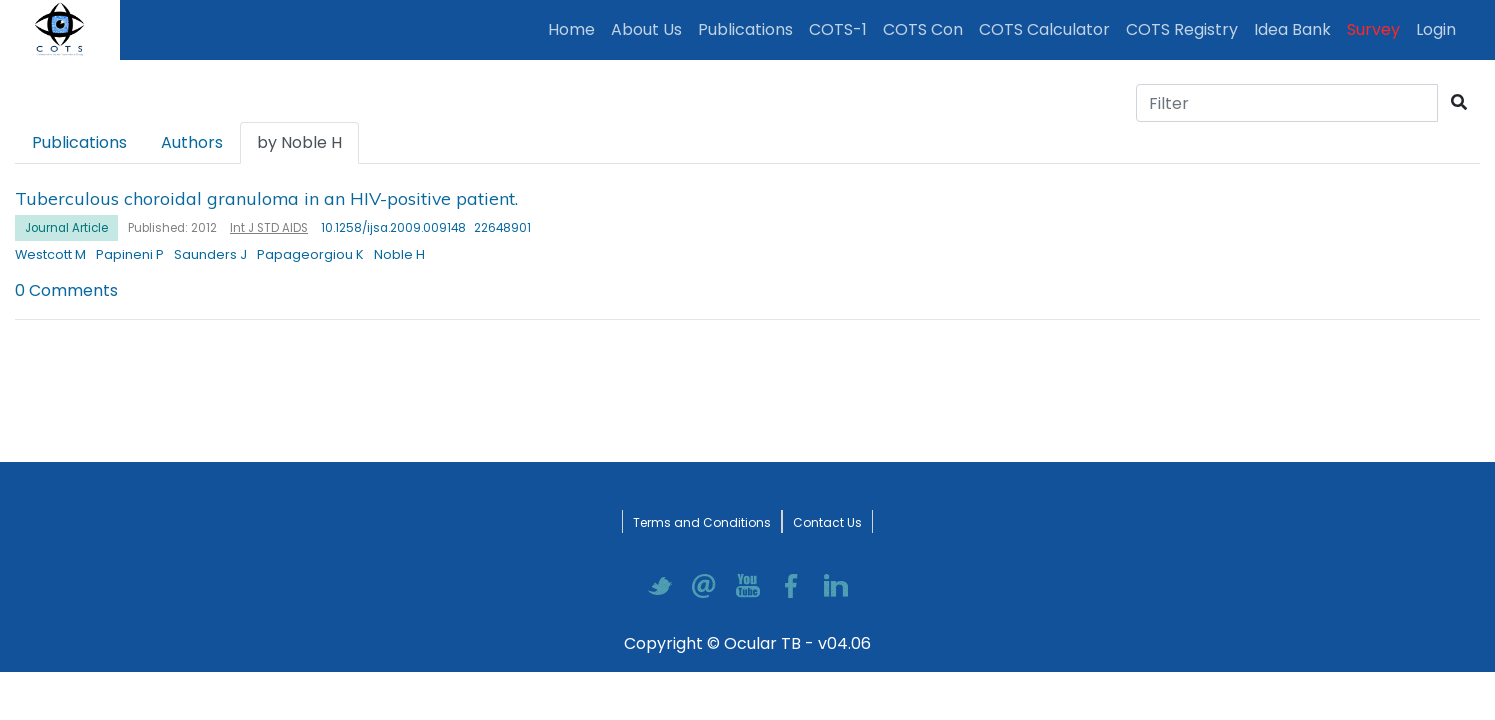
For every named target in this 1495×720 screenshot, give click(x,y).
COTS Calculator (1044, 29)
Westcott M (50, 254)
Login (1440, 29)
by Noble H (299, 142)
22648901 (502, 228)
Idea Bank (1292, 29)
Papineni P (130, 254)
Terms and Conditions (702, 522)
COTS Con (923, 29)
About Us (646, 29)
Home (575, 29)
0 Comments (66, 290)
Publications (749, 29)
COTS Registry (1182, 29)
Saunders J (210, 254)
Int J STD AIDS (269, 228)
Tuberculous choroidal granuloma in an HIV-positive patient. (266, 198)
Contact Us (827, 522)
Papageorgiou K (310, 254)
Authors (192, 142)
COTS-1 (838, 29)
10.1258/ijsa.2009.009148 (393, 228)
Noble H (399, 254)
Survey (1373, 29)
